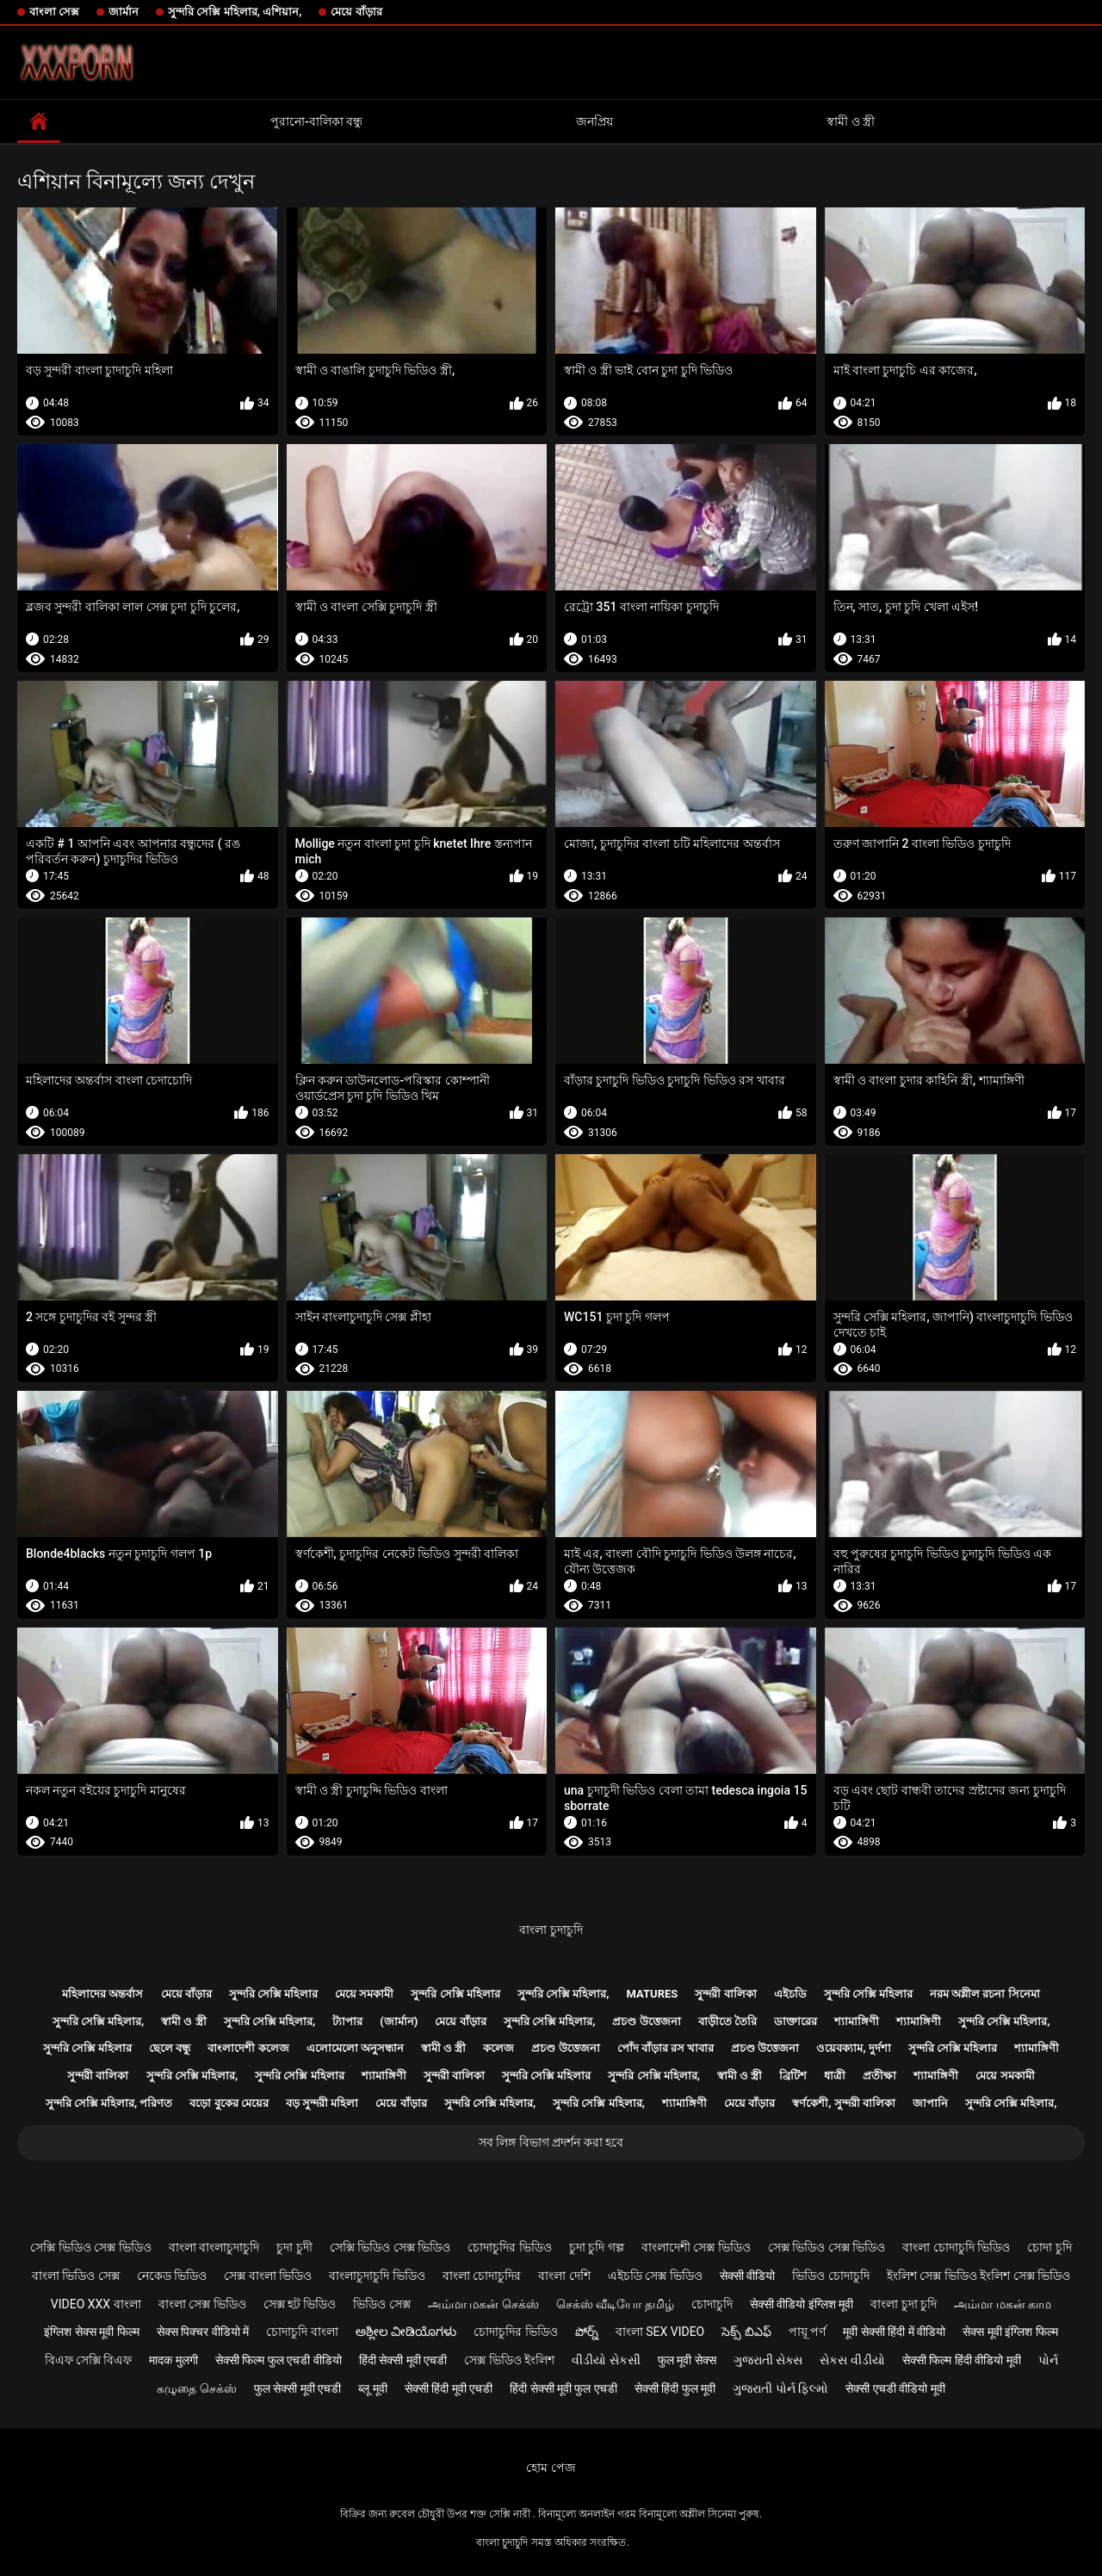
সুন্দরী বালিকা (725, 1993)
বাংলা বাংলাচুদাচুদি (214, 2247)
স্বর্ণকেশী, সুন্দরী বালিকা (843, 2103)
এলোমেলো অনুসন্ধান (355, 2048)
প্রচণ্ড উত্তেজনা (646, 2021)
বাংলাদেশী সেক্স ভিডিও (696, 2247)
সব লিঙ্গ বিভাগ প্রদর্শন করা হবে (551, 2142)
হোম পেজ (550, 2467)
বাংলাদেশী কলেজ (247, 2048)
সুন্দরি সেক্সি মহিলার (273, 1993)
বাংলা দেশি (564, 2276)
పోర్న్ (586, 2331)
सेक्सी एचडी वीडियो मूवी (894, 2388)
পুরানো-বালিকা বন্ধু (316, 121)
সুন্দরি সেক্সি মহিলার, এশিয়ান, (234, 11)
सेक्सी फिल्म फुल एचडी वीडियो (278, 2360)
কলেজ (498, 2048)
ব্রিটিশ (793, 2075)
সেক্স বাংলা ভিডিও (268, 2276)
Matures (652, 1993)
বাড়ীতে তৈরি (727, 2021)
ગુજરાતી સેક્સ (768, 2360)
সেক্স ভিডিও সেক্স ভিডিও (826, 2247)
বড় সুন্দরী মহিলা (322, 2103)
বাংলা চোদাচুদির (482, 2276)
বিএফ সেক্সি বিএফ (89, 2360)
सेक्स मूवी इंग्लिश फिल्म (1010, 2331)
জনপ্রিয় (594, 121)
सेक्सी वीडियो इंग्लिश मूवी (801, 2304)
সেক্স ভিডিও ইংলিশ (509, 2360)
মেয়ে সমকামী (364, 1993)
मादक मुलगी (173, 2360)
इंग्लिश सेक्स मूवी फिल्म (91, 2331)
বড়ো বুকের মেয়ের (228, 2103)
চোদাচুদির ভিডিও (509, 2247)
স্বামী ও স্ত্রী (850, 121)
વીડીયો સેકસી (606, 2360)
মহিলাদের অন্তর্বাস (102, 1993)
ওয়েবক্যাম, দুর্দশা (853, 2048)
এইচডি (790, 1993)
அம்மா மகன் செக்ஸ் (483, 2304)
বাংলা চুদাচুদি (550, 1930)
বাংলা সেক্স (54, 11)
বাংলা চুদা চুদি (903, 2304)
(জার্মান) (399, 2021)
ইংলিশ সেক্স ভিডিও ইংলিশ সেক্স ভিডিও (978, 2276)
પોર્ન (1048, 2360)
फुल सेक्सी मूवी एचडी (297, 2388)
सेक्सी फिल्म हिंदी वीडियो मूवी (961, 2360)
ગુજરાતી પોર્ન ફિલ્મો (780, 2388)
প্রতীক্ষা (879, 2075)
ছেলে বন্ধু (169, 2048)
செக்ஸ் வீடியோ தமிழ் (615, 2304)
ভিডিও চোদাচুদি (830, 2276)
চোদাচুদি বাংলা (301, 2331)
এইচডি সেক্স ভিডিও (655, 2276)
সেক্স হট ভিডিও (300, 2304)
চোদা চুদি (1049, 2247)
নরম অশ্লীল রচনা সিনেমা (985, 1993)
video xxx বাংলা (96, 2304)
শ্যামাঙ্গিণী (856, 2021)
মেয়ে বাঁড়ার (356, 11)
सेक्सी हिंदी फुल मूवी (675, 2388)
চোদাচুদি (712, 2304)
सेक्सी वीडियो (747, 2276)
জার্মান (123, 11)
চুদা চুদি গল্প (596, 2247)
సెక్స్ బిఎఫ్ (746, 2331)
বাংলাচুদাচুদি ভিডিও (376, 2276)
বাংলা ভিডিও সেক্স (76, 2276)
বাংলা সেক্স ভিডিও (202, 2304)
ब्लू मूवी (372, 2388)
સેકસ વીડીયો (852, 2360)
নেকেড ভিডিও (172, 2276)
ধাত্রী (834, 2075)
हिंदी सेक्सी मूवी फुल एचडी (563, 2388)
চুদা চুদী (294, 2247)
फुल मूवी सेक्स (687, 2360)
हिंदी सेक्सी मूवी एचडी (403, 2360)
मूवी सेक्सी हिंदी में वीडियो (894, 2331)
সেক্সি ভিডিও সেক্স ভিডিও (90, 2247)
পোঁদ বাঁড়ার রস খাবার (666, 2048)
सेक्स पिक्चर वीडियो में (203, 2331)
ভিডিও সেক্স (381, 2304)
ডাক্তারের (795, 2021)
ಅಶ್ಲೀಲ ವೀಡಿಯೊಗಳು (406, 2331)
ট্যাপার (347, 2021)
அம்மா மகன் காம (1002, 2304)
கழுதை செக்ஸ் (196, 2388)
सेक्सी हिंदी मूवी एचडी (448, 2388)
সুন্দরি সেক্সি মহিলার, (563, 1993)
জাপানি (930, 2103)
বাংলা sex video (660, 2331)
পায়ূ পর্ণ (807, 2331)
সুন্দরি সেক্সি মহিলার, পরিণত (109, 2103)
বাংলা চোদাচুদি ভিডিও (956, 2247)
